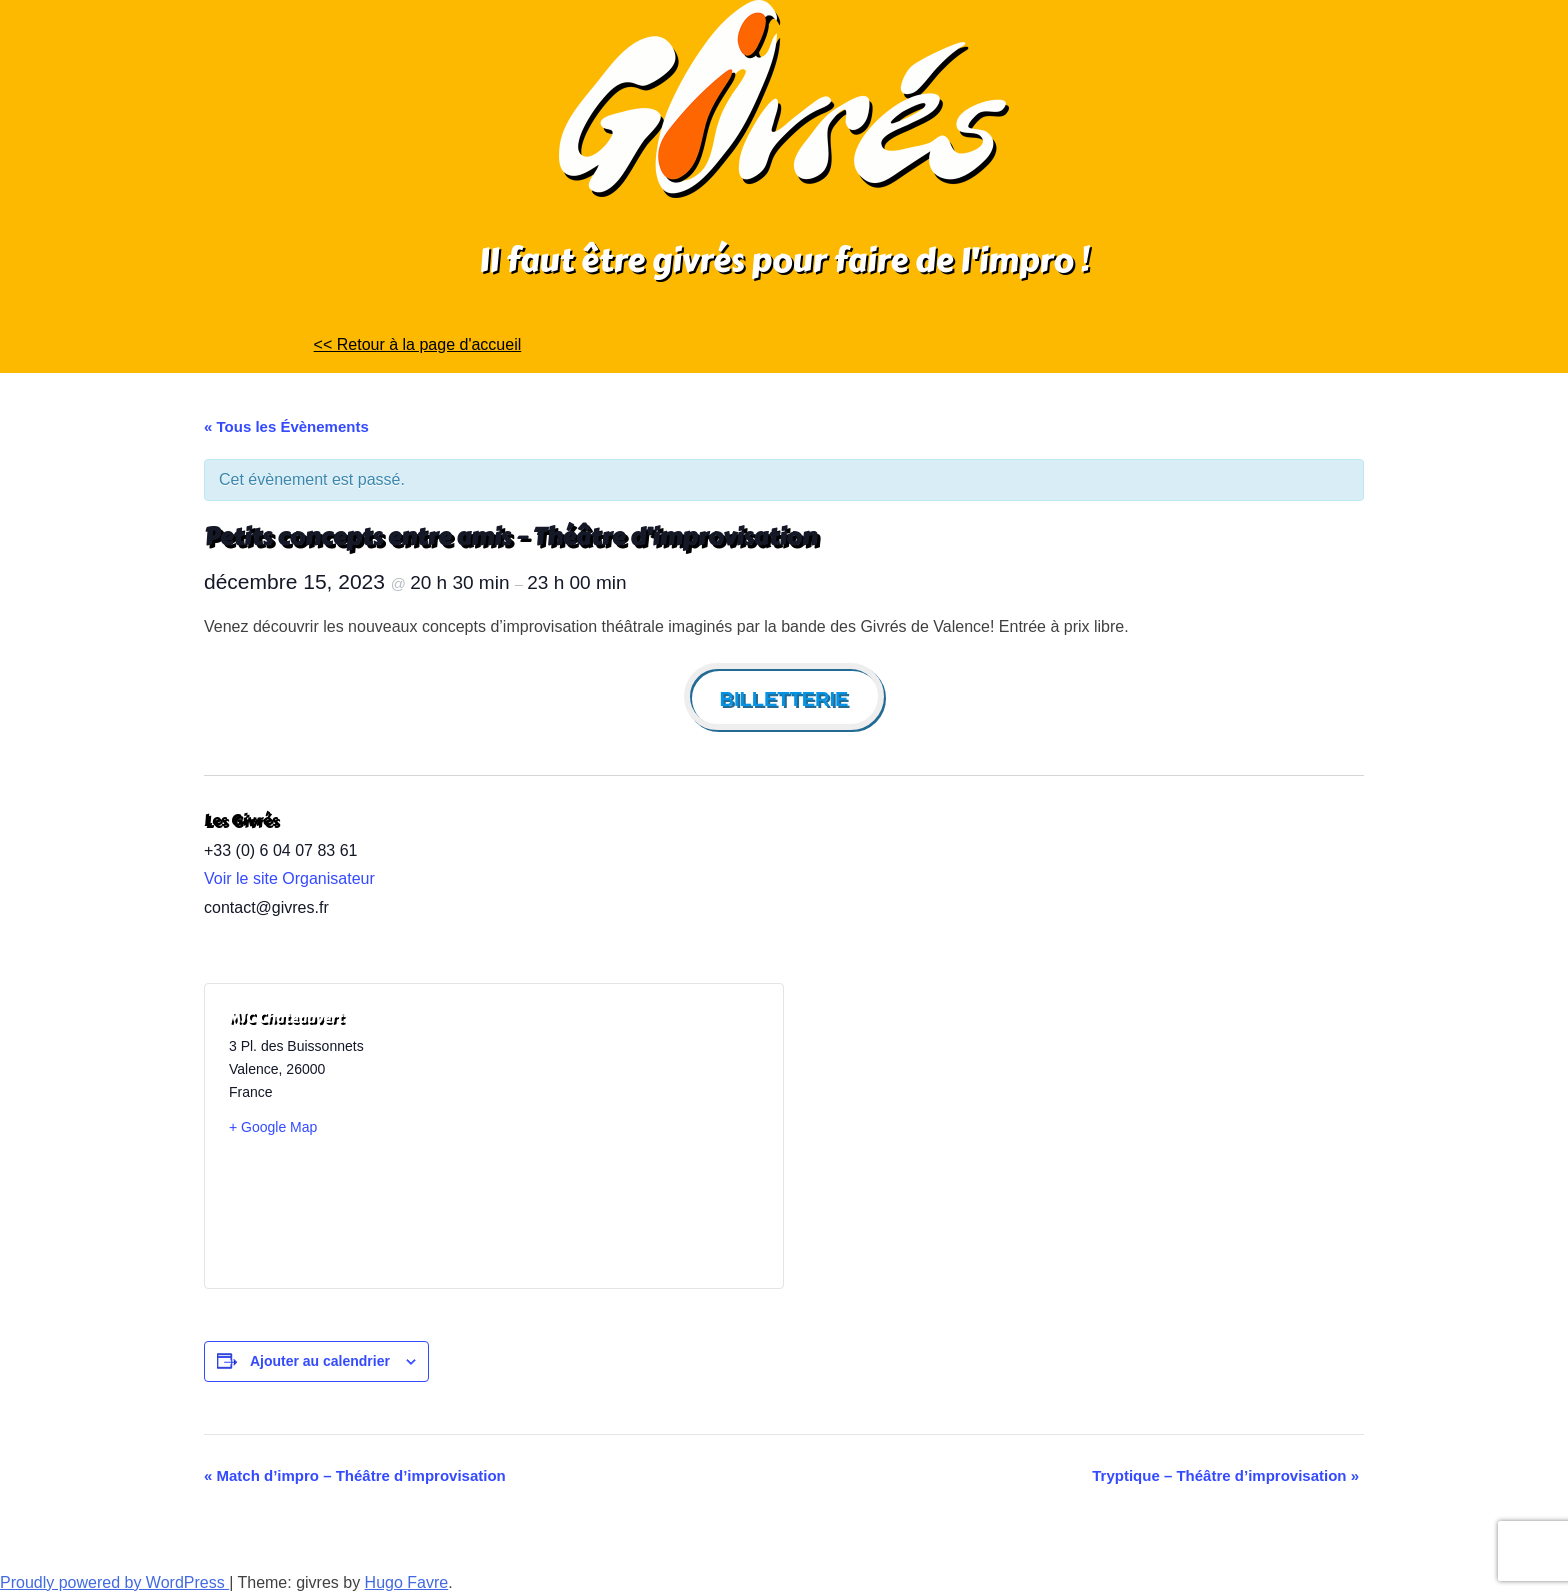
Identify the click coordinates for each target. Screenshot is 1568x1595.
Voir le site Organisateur (289, 878)
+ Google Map (273, 1127)
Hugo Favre (407, 1582)
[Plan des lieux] (626, 1136)
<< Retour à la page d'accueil (418, 344)
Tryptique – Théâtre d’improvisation (1225, 1475)
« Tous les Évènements (286, 426)
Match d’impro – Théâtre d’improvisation (355, 1475)
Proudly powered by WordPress (114, 1582)
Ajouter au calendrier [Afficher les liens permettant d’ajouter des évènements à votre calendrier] (320, 1361)
